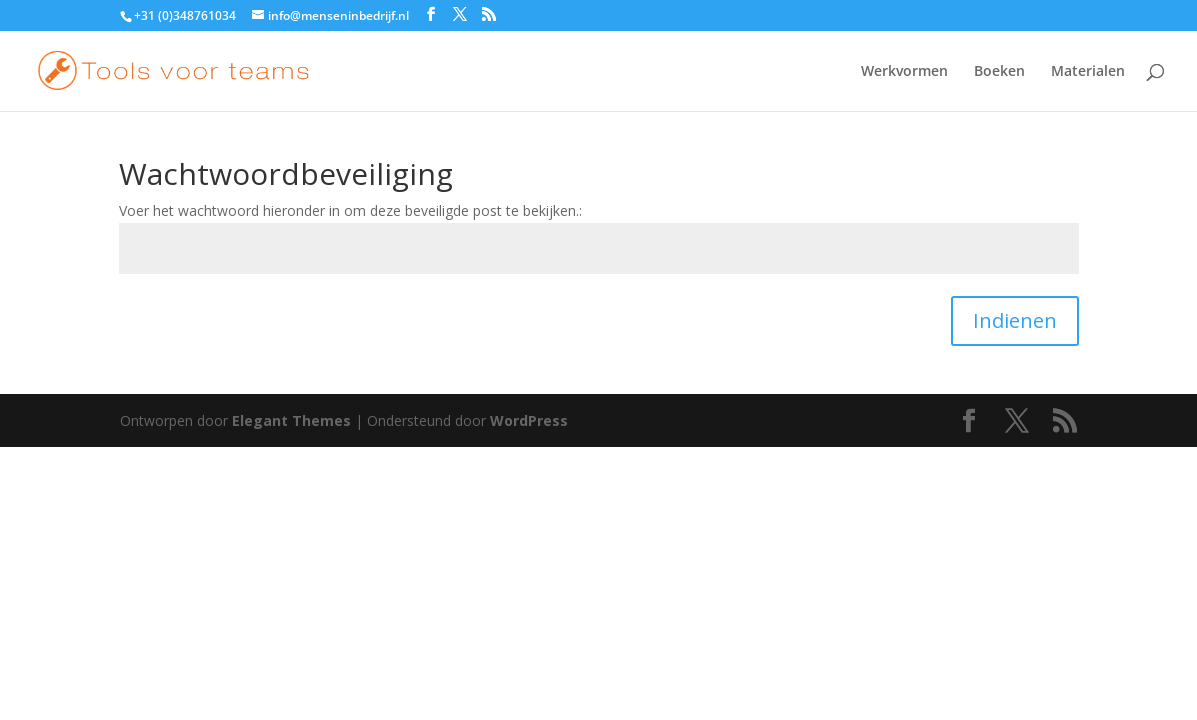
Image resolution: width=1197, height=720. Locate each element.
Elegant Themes (291, 420)
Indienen (1015, 320)
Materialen (1088, 72)
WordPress (529, 420)
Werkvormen (904, 72)
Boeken (999, 72)
